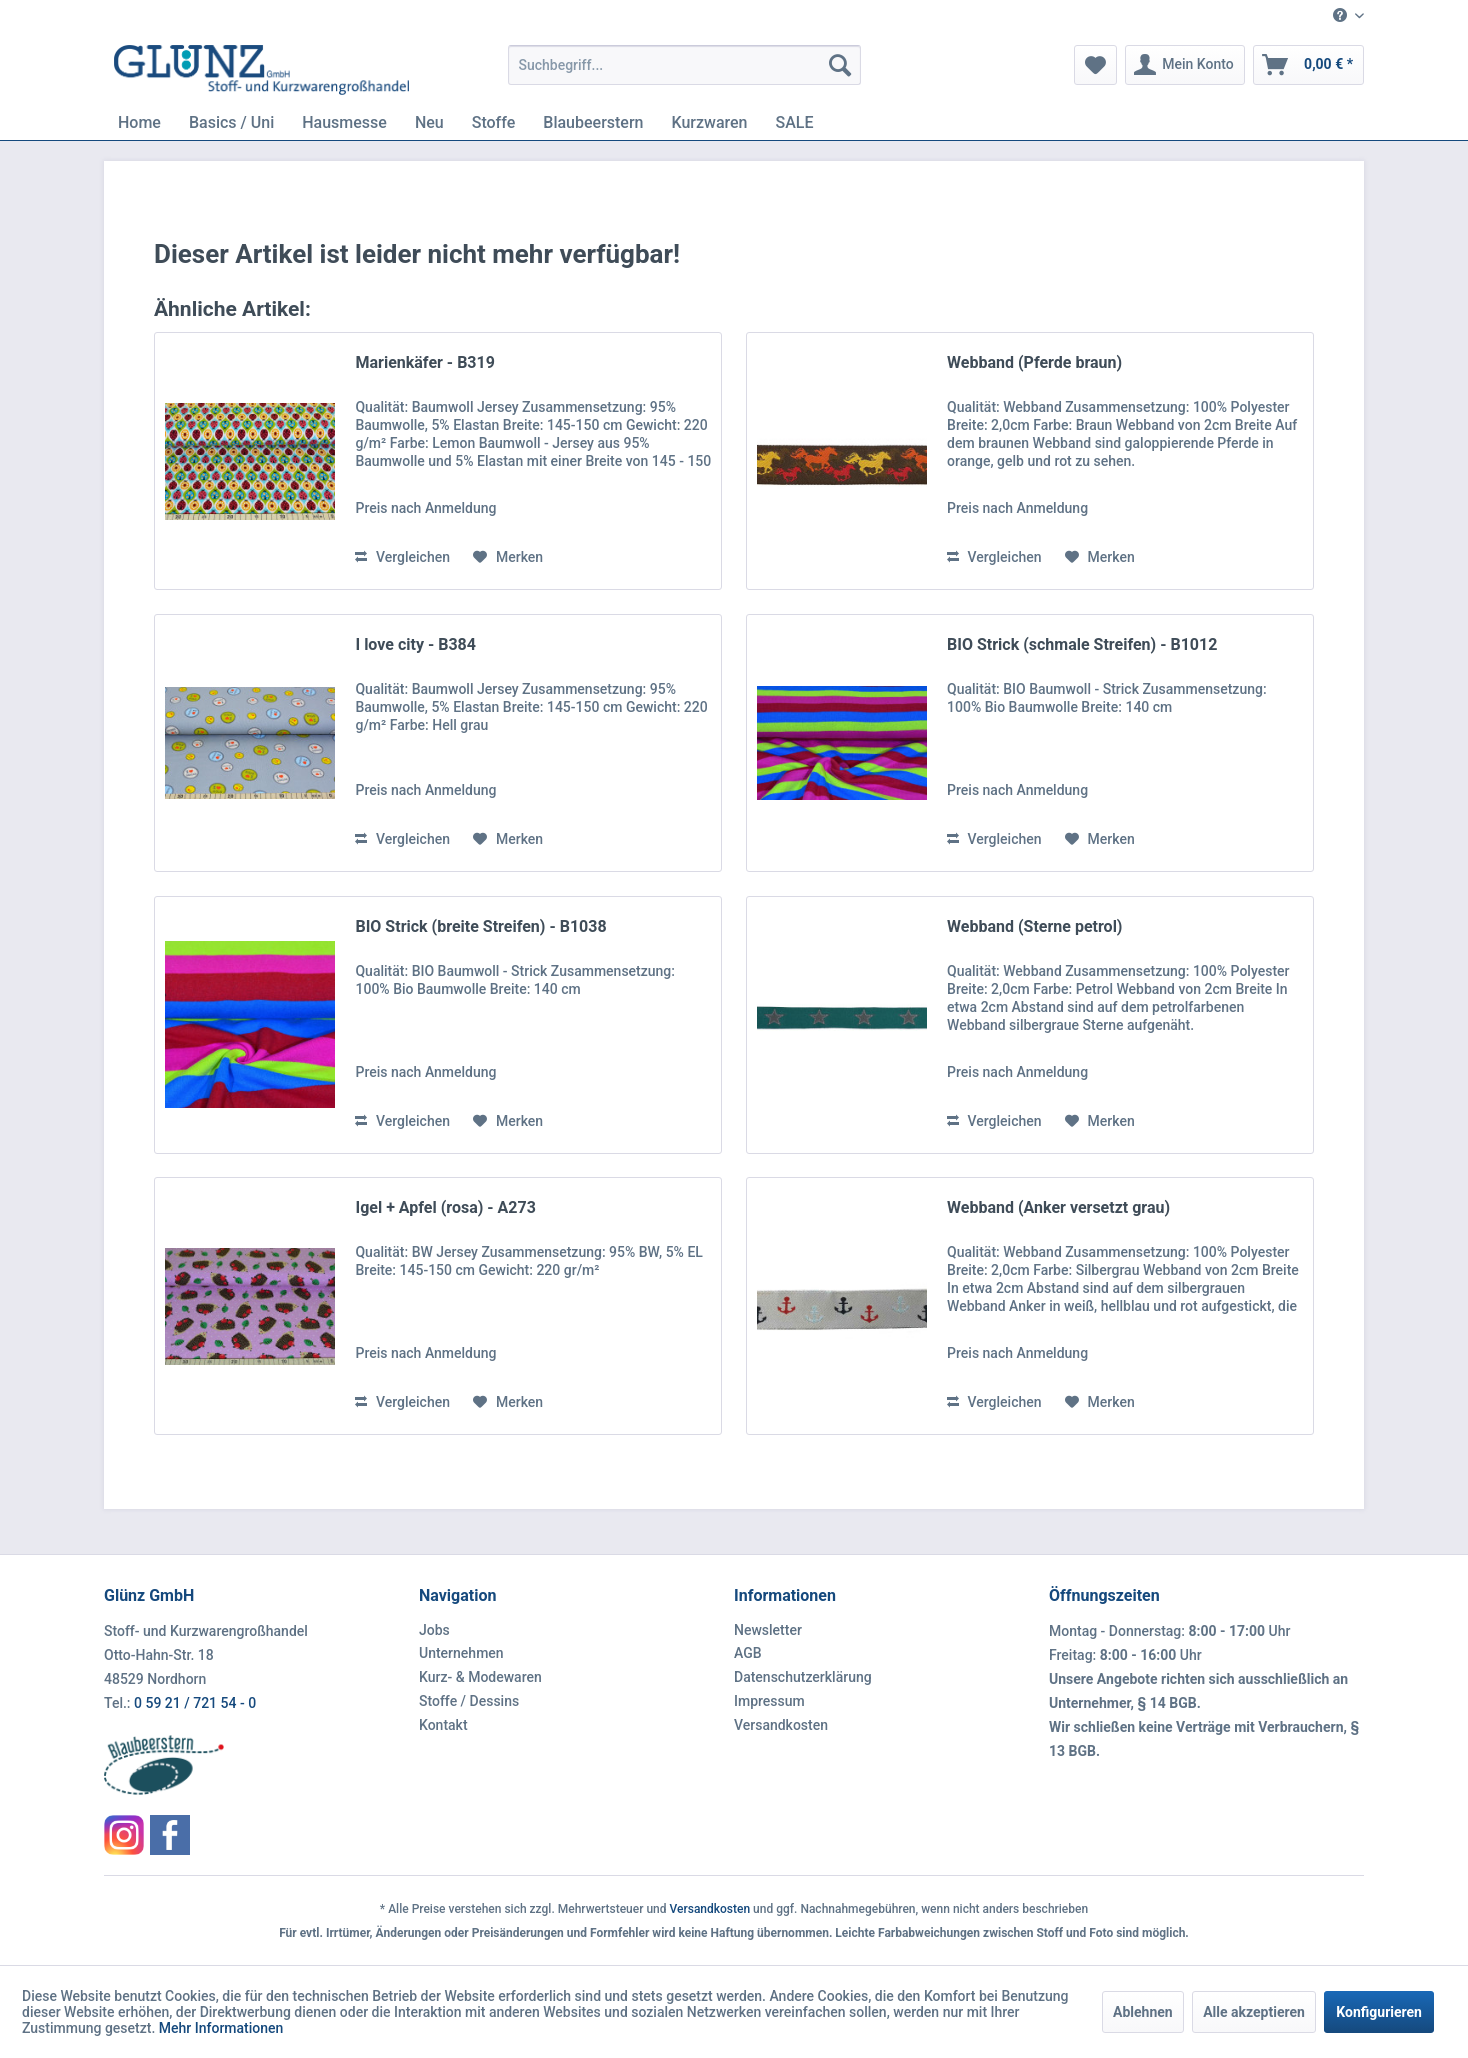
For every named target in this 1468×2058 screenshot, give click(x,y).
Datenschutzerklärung (803, 1677)
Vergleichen (402, 557)
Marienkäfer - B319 (424, 362)
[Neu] (429, 122)
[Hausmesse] (344, 122)
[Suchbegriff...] (684, 65)
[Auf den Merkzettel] (508, 557)
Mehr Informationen (221, 2028)
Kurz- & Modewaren (480, 1677)
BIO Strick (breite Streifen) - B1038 (480, 926)
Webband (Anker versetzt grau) (1058, 1207)
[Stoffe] (494, 122)
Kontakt (443, 1725)
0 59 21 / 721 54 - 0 (195, 1703)
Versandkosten (781, 1725)
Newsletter (768, 1630)
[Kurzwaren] (709, 122)
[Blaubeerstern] (593, 122)
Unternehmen (461, 1653)
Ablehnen (1143, 2012)
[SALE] (795, 122)
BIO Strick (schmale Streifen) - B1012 (1082, 644)
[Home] (139, 122)
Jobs (434, 1630)
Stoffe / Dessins (469, 1701)
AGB (748, 1653)
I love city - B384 (415, 644)
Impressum (769, 1701)
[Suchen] (840, 65)
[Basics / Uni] (231, 122)
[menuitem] (1341, 16)
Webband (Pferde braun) (1034, 362)
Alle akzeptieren (1254, 2012)
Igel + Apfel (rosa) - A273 (445, 1207)
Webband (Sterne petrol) (1034, 926)
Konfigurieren (1379, 2012)
